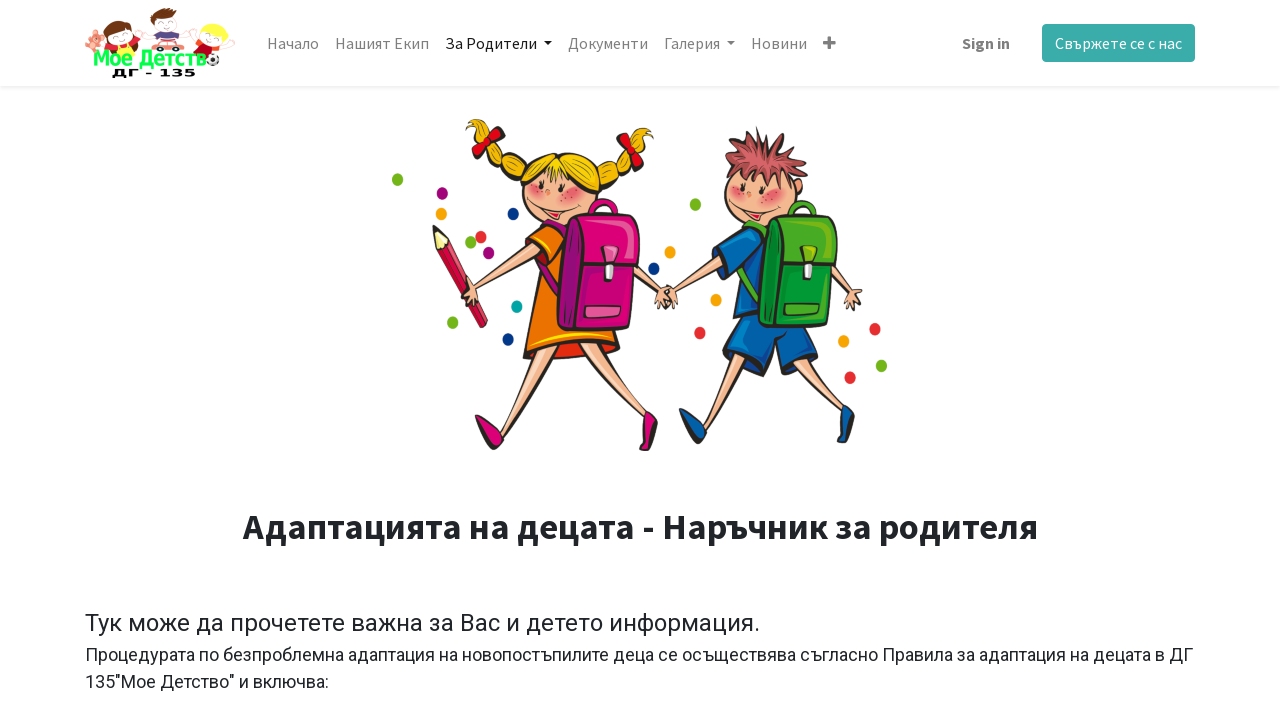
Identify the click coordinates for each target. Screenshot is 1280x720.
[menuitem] (293, 43)
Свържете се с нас (1118, 43)
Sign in (986, 43)
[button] (829, 43)
